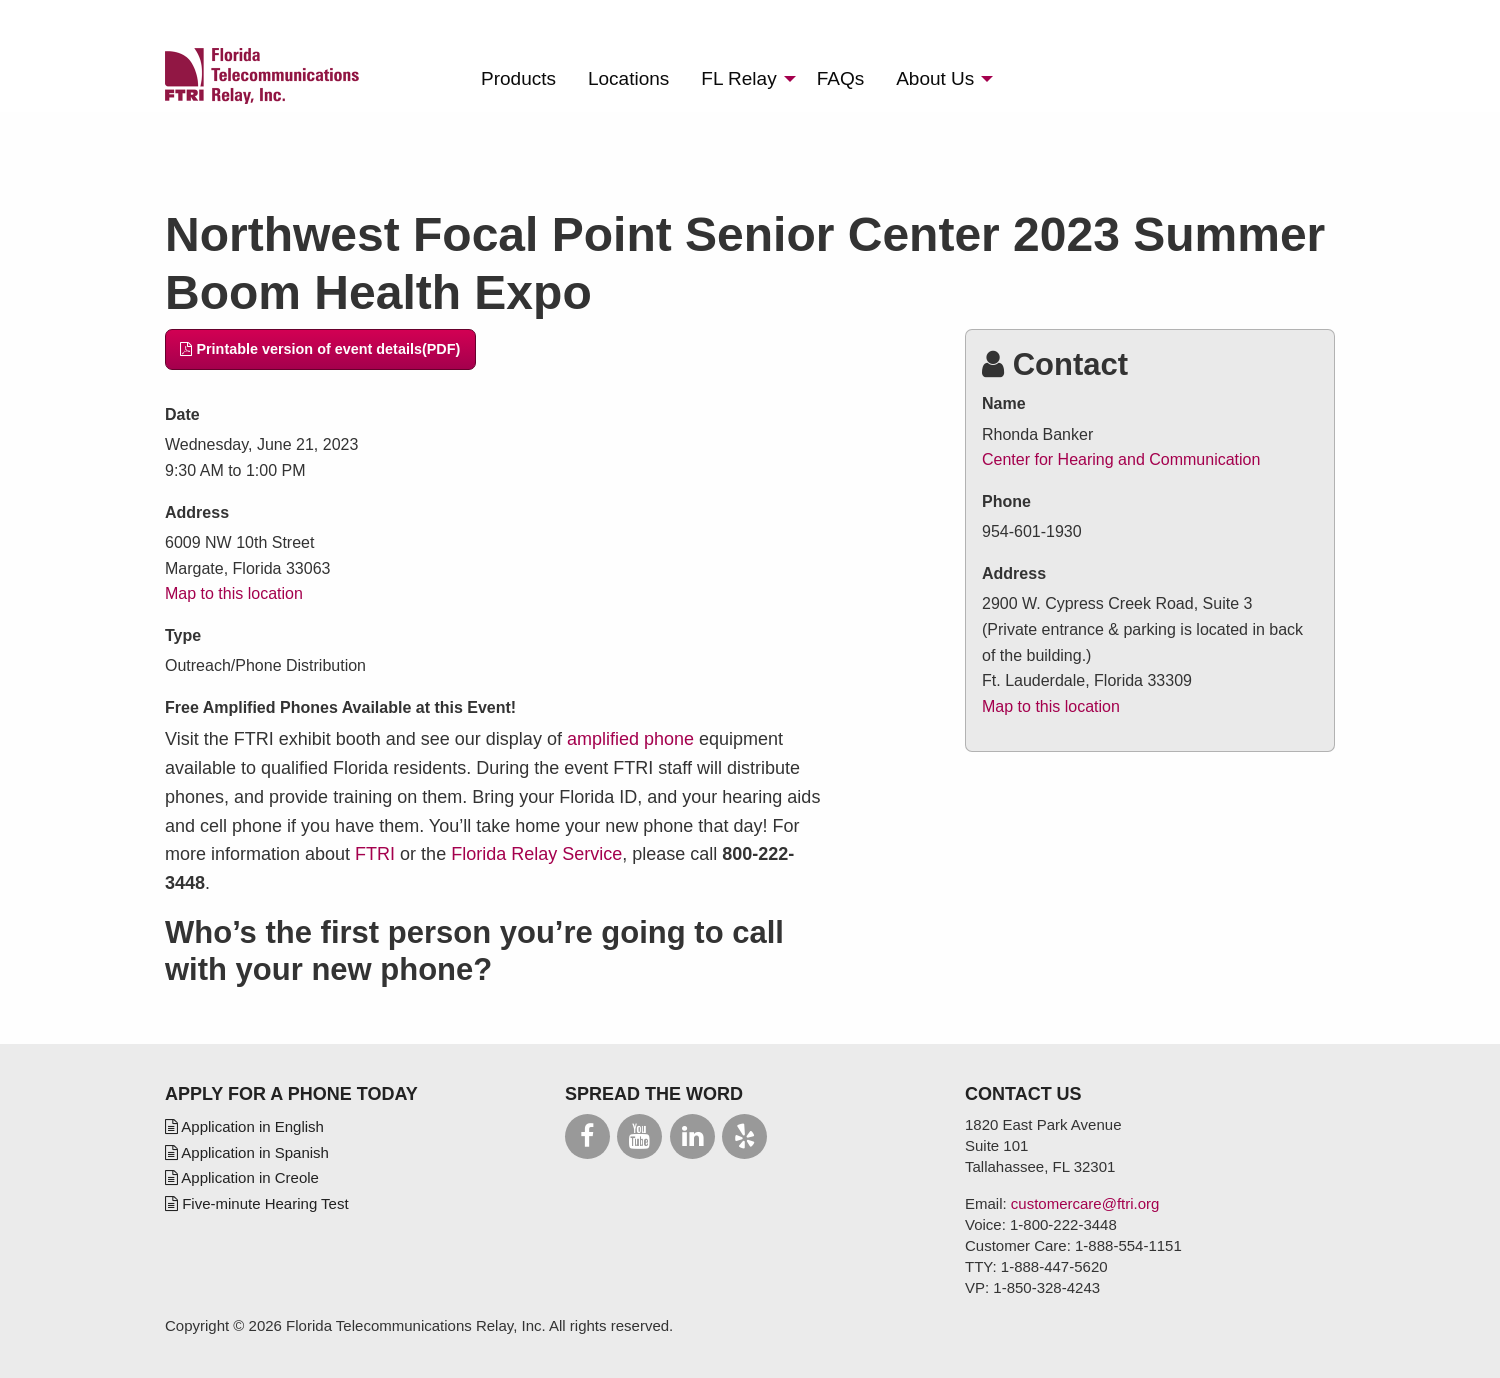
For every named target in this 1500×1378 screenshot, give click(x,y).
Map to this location (234, 593)
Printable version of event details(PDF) (320, 349)
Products (518, 78)
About (935, 78)
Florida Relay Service (536, 854)
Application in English (244, 1126)
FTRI (375, 854)
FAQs (841, 78)
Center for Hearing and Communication (1121, 459)
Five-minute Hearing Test (257, 1203)
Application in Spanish (247, 1152)
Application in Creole (242, 1177)
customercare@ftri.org (1085, 1203)
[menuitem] (518, 78)
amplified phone (630, 739)
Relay (738, 78)
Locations (628, 78)
